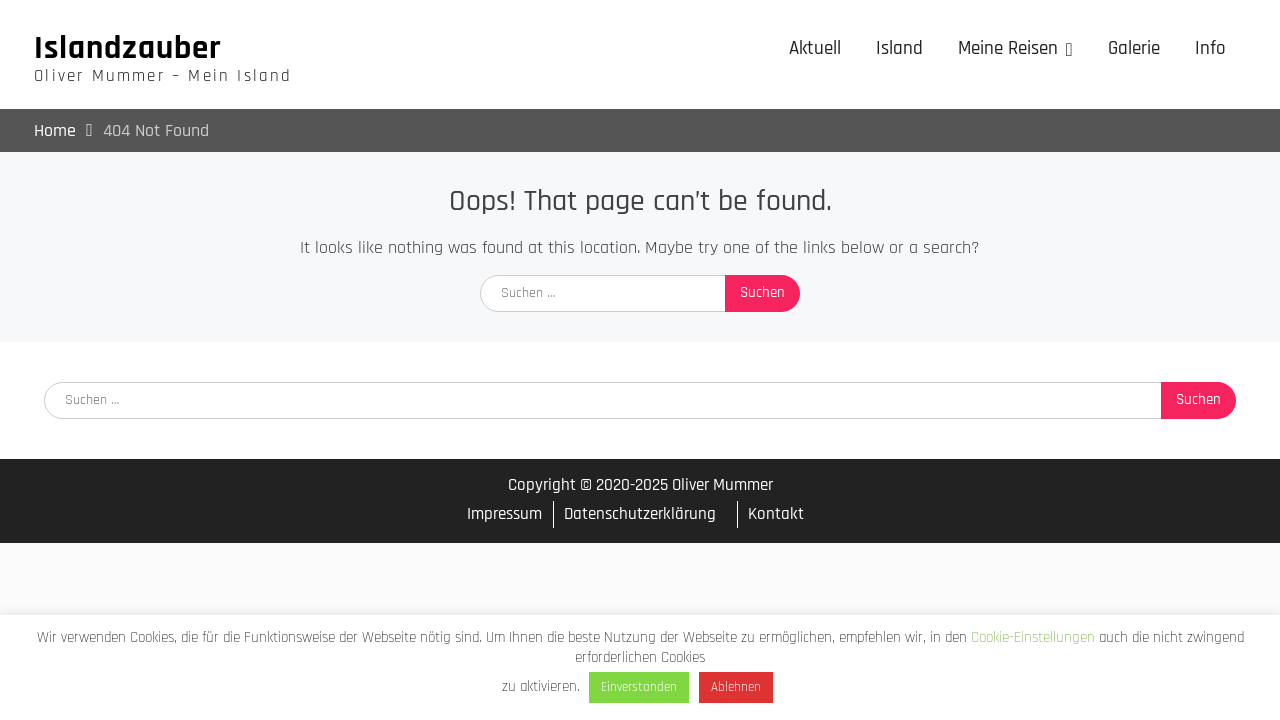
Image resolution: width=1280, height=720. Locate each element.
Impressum (504, 514)
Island (899, 48)
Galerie (1134, 48)
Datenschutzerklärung (640, 514)
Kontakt (776, 514)
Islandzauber (128, 48)
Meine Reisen (1008, 48)
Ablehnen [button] (736, 687)
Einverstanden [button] (639, 687)
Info (1210, 48)
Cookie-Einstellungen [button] (1033, 637)
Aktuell (815, 48)
